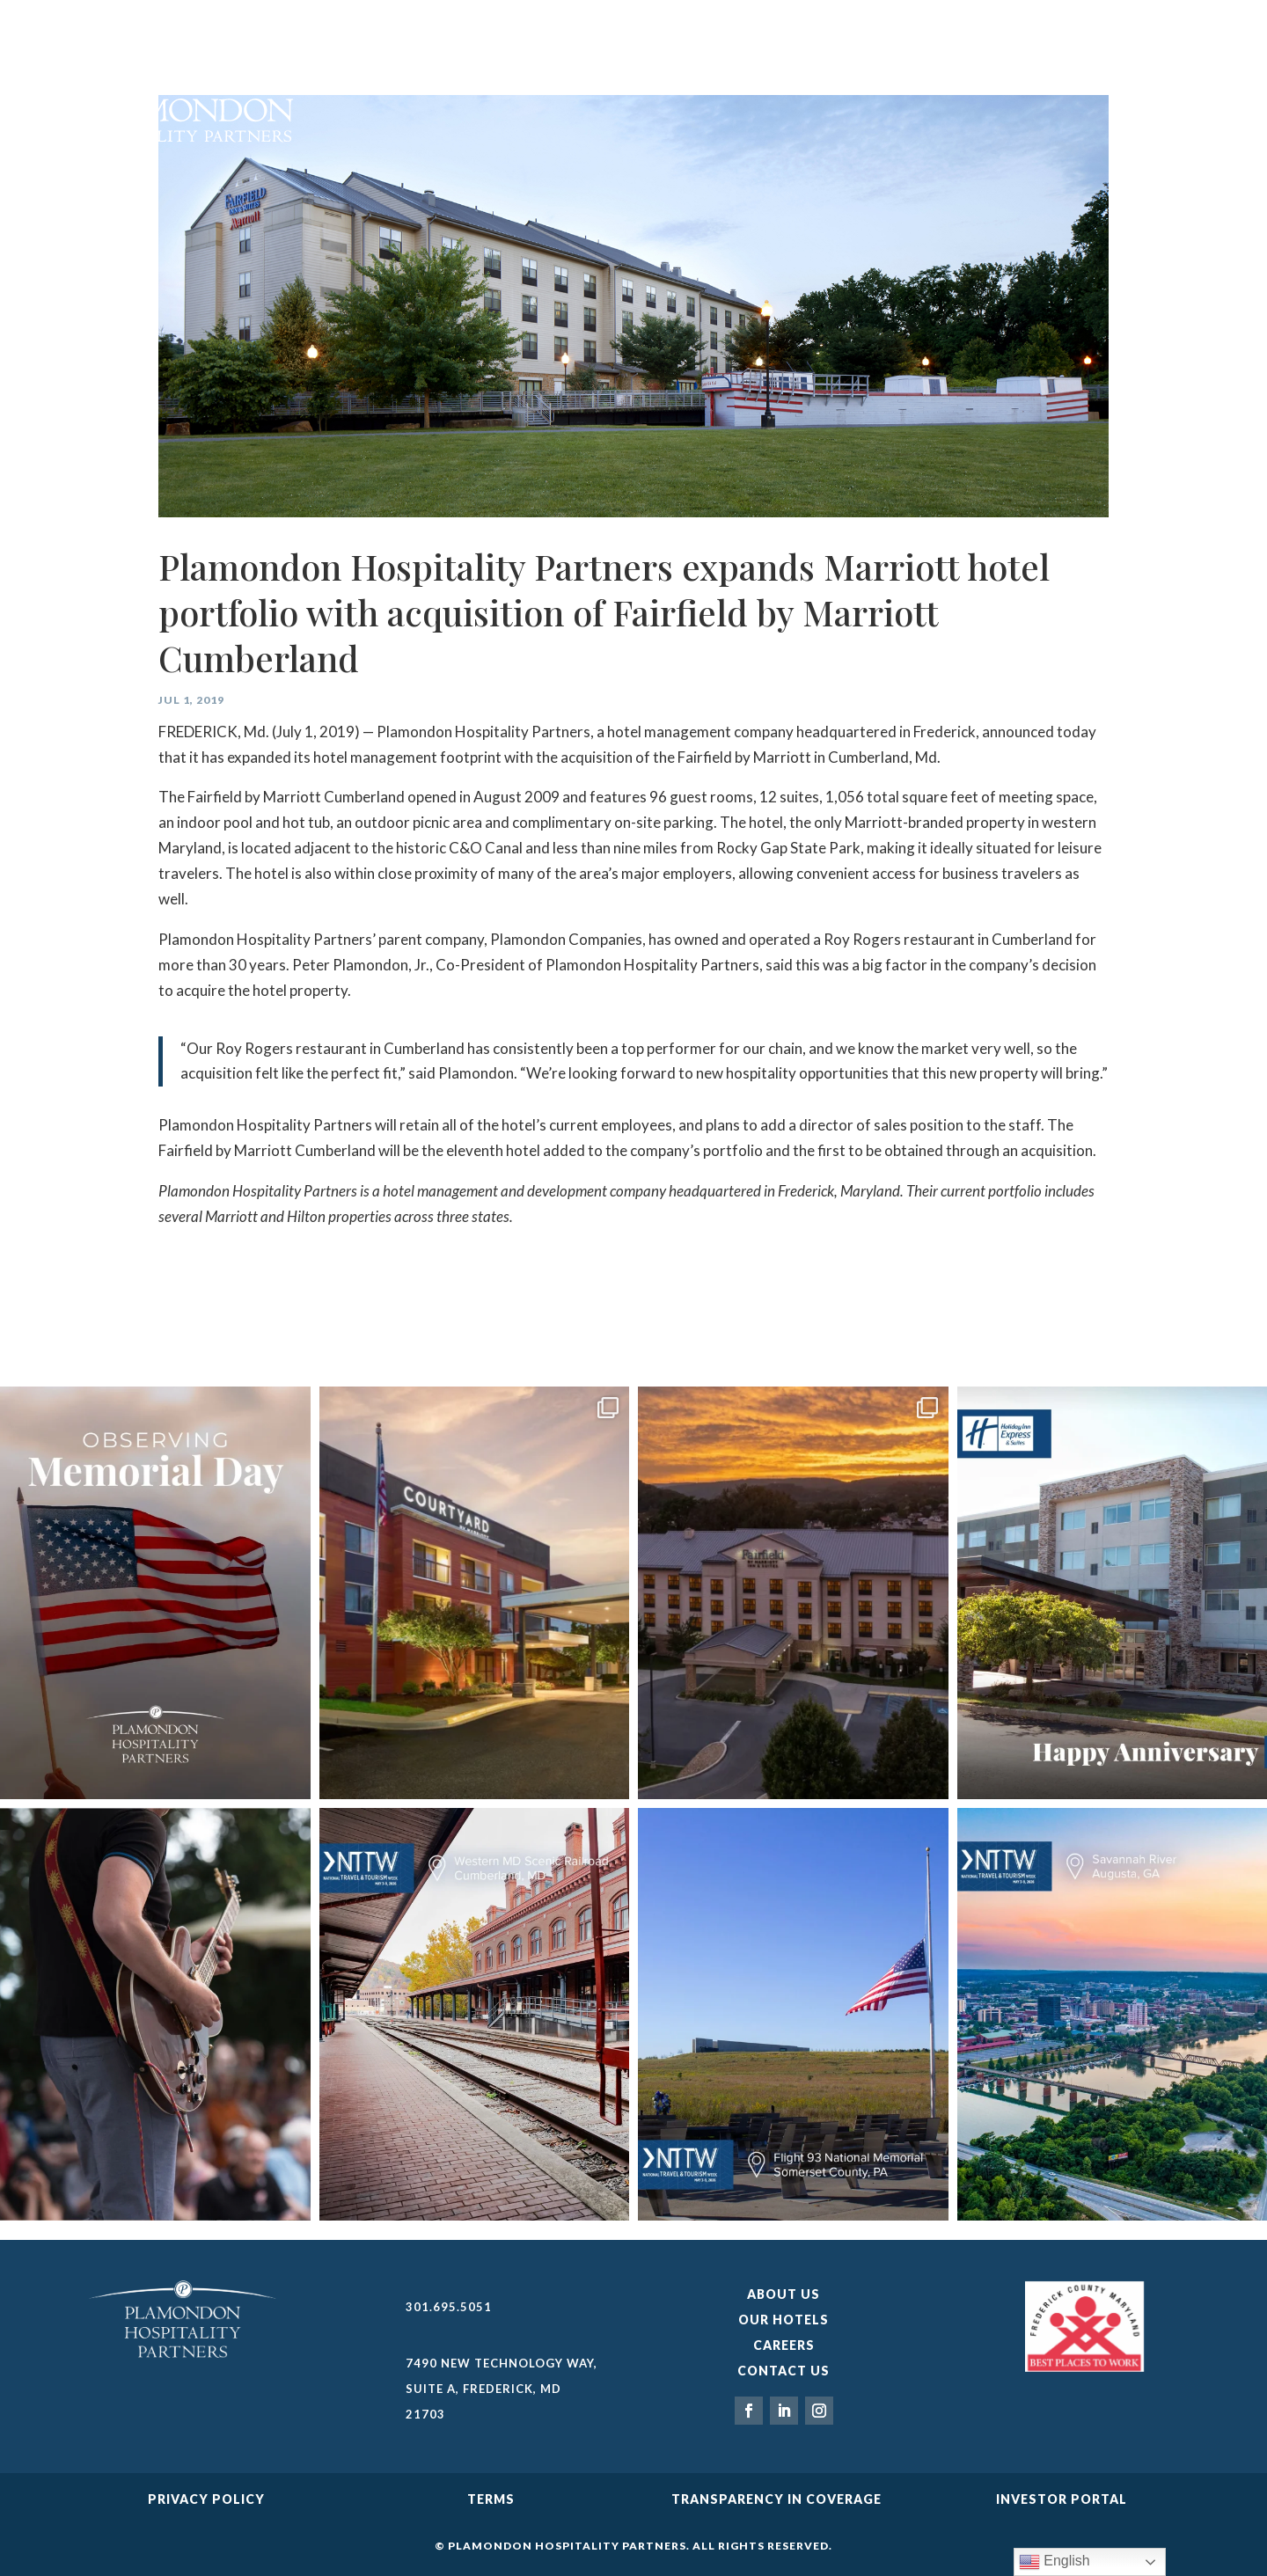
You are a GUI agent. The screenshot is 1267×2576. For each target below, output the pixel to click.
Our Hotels (783, 2319)
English (1054, 2561)
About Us (783, 2294)
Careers (784, 2345)
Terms (491, 2499)
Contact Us (783, 2370)
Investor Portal (1061, 2499)
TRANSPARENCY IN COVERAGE (776, 2499)
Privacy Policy (206, 2499)
